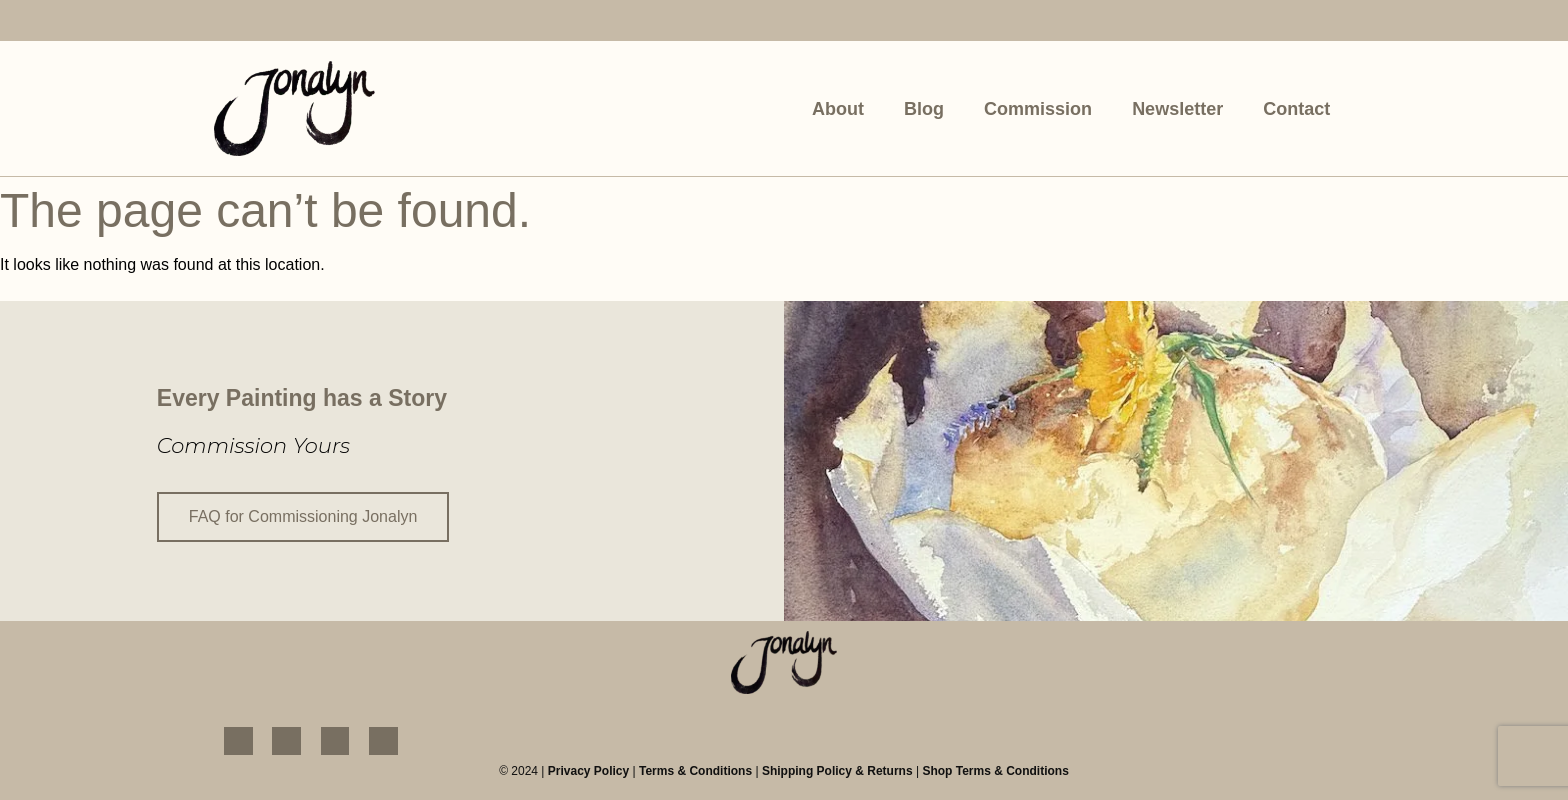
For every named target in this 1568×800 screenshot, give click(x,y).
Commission (1038, 109)
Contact (1296, 109)
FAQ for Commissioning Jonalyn (303, 516)
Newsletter (1177, 109)
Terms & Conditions (695, 771)
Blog (924, 109)
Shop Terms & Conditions (995, 771)
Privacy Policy (588, 771)
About (838, 109)
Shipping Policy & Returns (837, 771)
